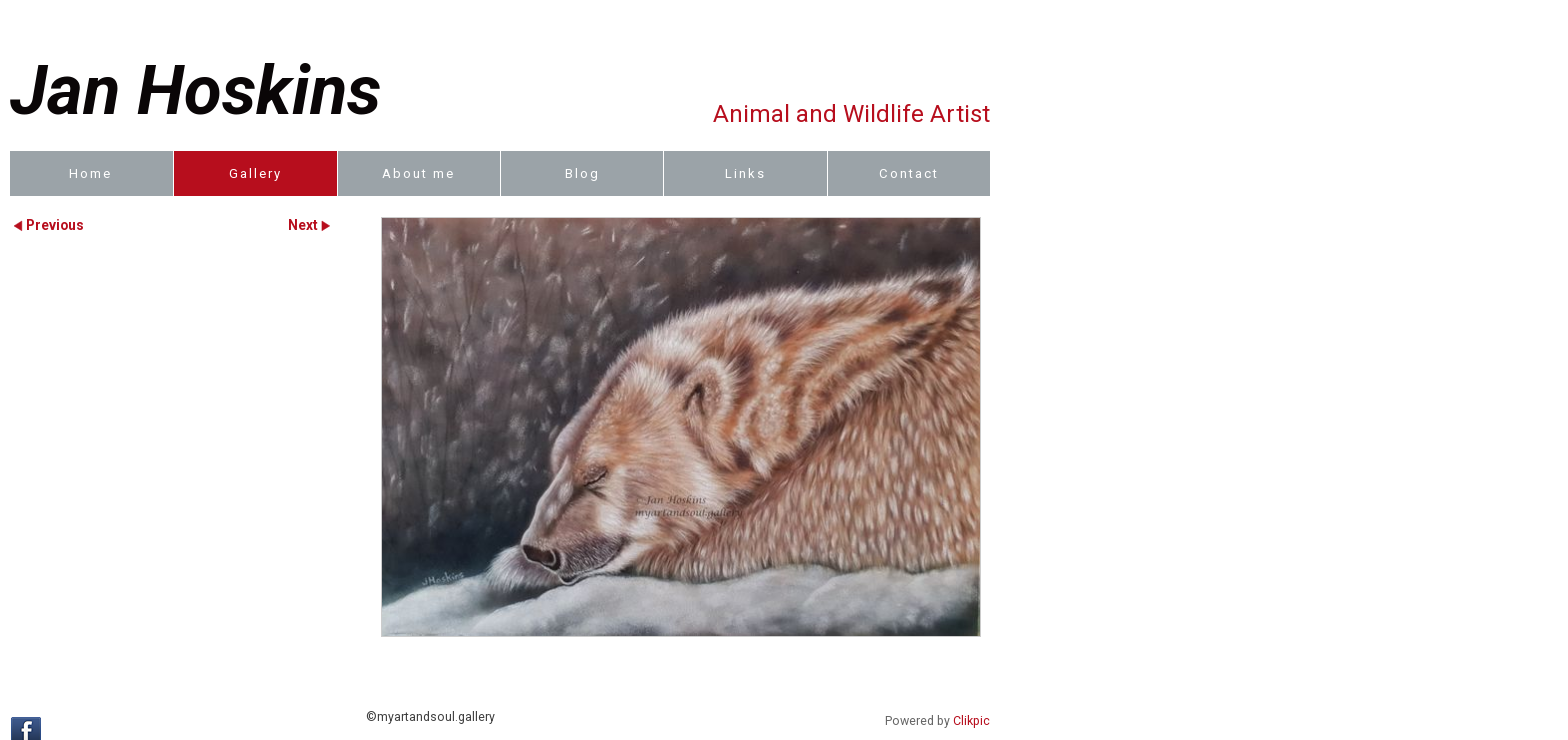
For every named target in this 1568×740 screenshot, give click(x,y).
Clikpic (971, 721)
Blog (582, 173)
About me (418, 173)
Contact (909, 173)
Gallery (255, 173)
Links (745, 173)
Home (90, 173)
